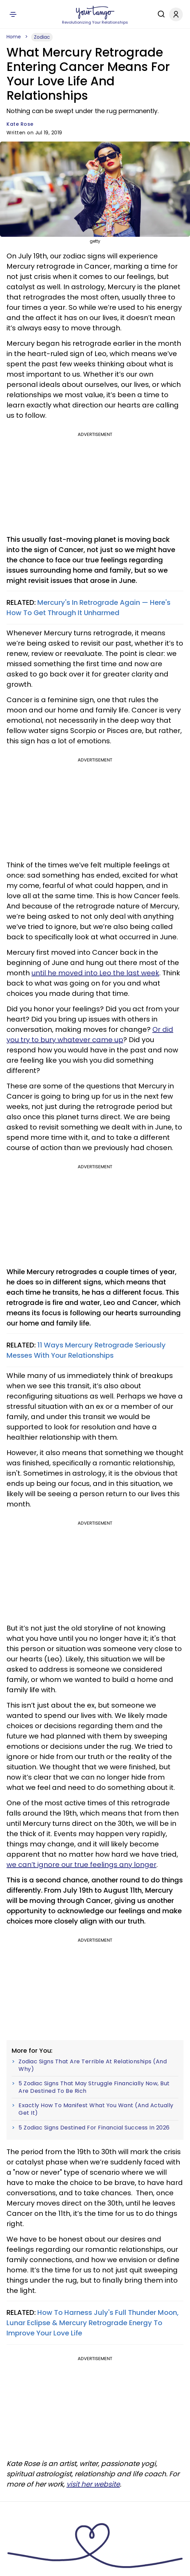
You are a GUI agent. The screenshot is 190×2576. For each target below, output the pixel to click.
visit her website (93, 2484)
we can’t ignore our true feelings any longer (81, 1864)
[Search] (159, 14)
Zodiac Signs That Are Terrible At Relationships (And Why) (92, 2065)
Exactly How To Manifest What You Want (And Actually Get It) (96, 2109)
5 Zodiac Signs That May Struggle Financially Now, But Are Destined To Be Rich (94, 2087)
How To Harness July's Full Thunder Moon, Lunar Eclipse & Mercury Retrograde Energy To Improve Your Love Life (93, 2323)
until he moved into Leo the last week (95, 973)
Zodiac (42, 37)
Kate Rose (20, 124)
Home (14, 36)
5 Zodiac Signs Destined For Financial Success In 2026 (94, 2128)
